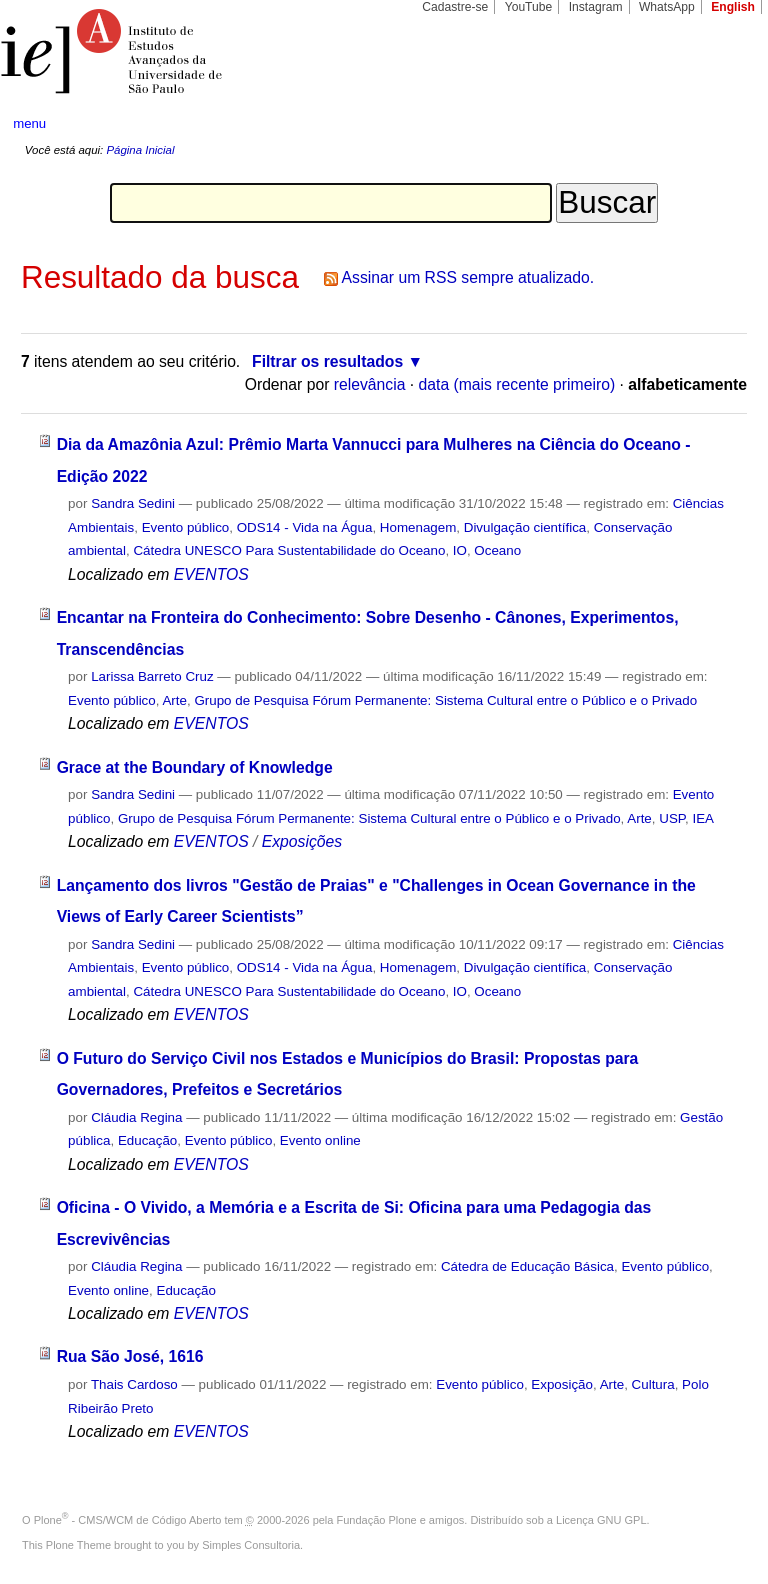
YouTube (529, 7)
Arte (174, 700)
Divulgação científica (525, 527)
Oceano (497, 550)
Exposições (302, 841)
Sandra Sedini (133, 503)
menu (29, 123)
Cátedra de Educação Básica (527, 1266)
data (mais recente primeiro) (517, 384)
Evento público (186, 527)
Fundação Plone (377, 1520)
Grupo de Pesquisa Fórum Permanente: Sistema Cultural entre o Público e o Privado (445, 700)
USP (672, 818)
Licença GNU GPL (601, 1520)
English (733, 7)
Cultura (653, 1384)
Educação (147, 1140)
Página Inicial (140, 150)
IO (460, 550)
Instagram (596, 7)
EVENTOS (211, 574)
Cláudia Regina (136, 1117)
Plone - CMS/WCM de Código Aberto (128, 1520)
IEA (703, 818)
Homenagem (418, 527)
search (714, 124)
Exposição (562, 1384)
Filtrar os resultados (327, 361)
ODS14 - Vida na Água (305, 527)
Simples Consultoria (251, 1545)
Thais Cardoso (134, 1384)
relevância (370, 384)
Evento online (320, 1140)
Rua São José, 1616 (130, 1356)
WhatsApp (667, 7)
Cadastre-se (455, 7)
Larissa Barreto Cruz (152, 676)
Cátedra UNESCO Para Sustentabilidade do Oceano (289, 550)
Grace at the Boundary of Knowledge (195, 767)
